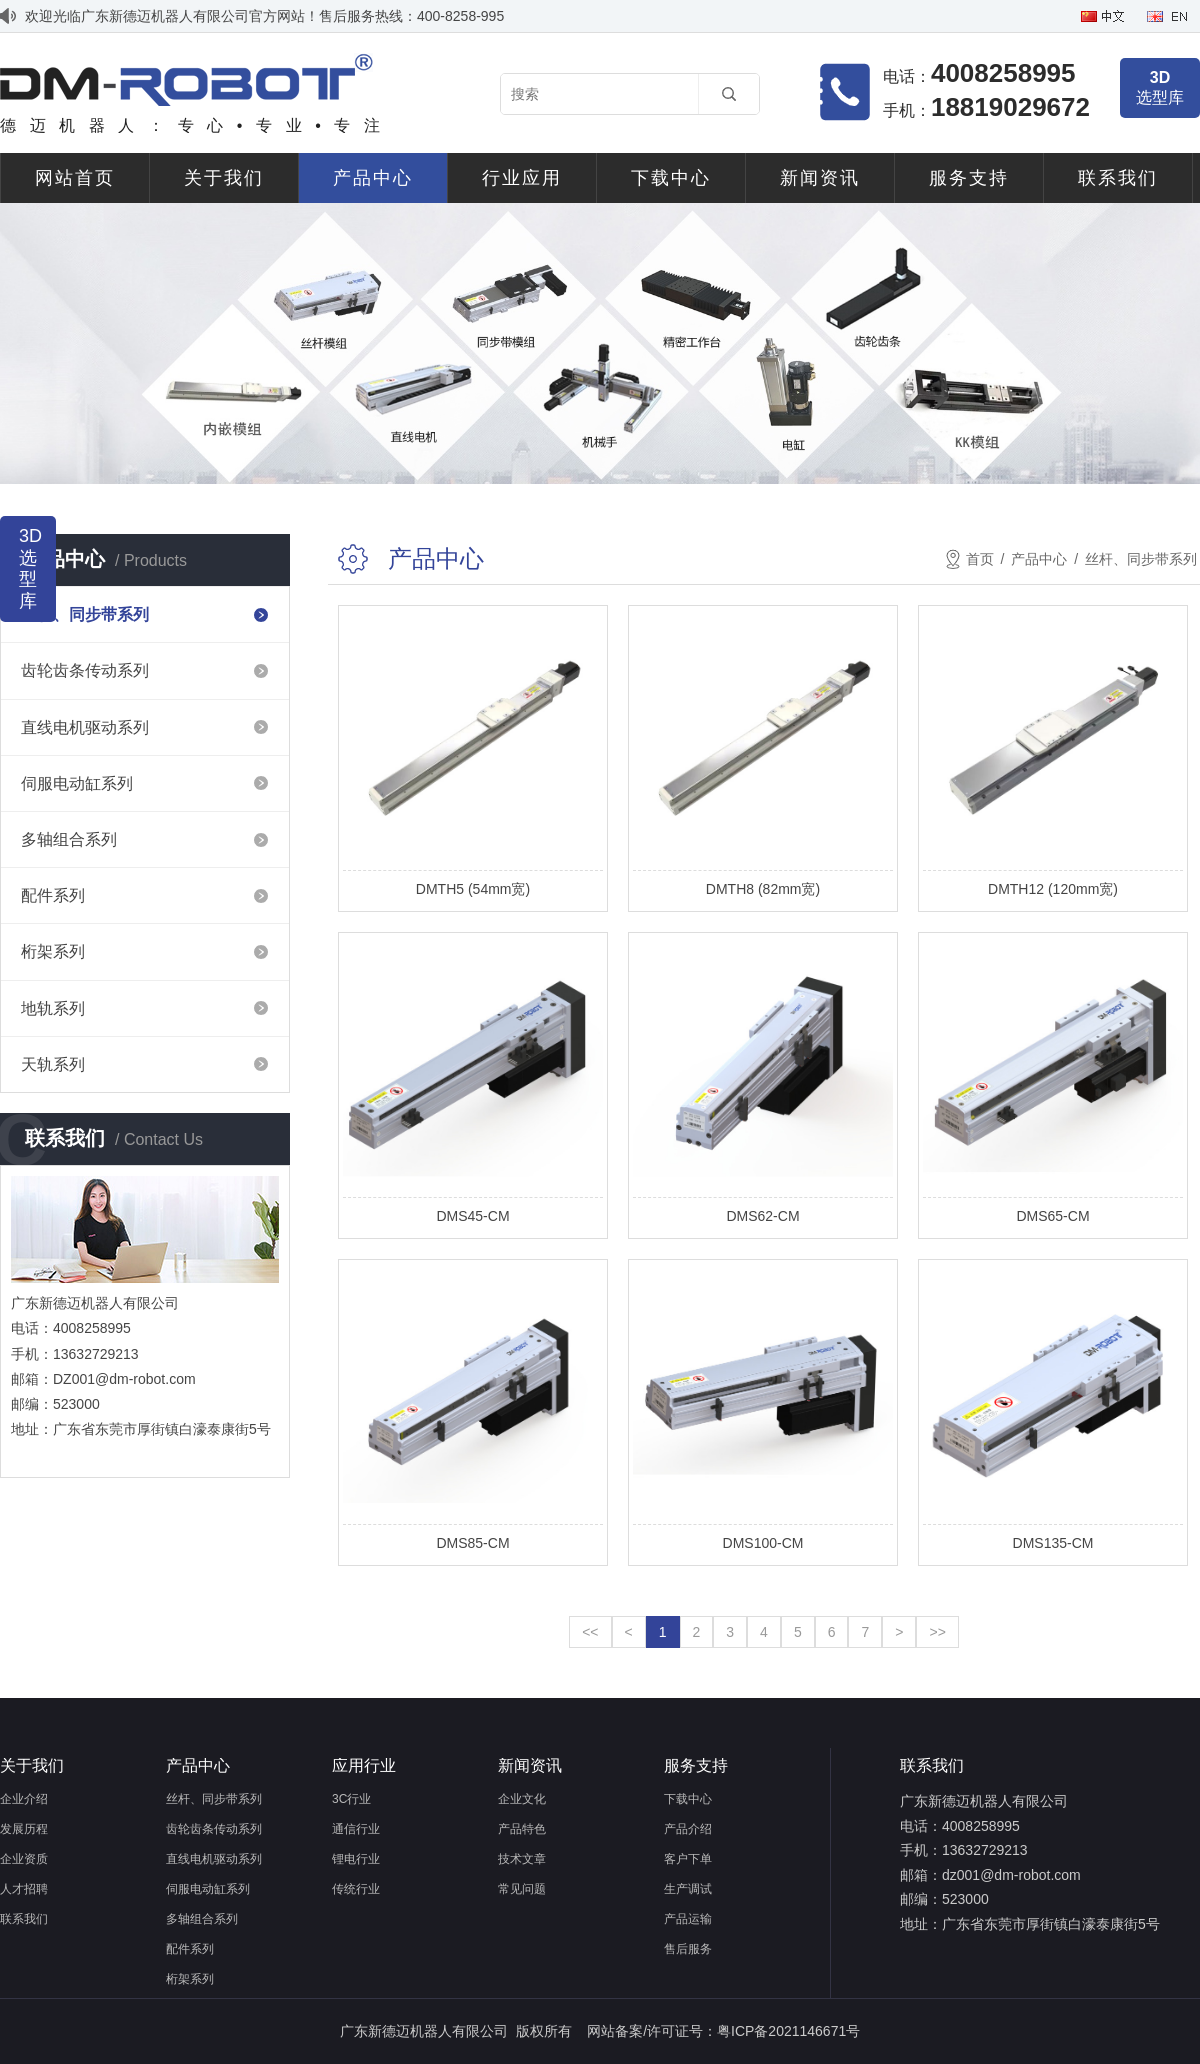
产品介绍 (688, 1829)
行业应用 (522, 178)
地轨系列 (53, 1008)
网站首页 (75, 178)
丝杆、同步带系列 (85, 614)
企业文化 (522, 1799)
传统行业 (356, 1889)
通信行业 (356, 1829)
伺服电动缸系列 (77, 783)
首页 (980, 559)
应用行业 (364, 1766)
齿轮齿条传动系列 (85, 670)
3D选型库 (28, 568)
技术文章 (522, 1859)
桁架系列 (53, 951)
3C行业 (351, 1799)
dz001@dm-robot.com (1011, 1875)
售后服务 (688, 1949)
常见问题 (522, 1889)
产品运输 (688, 1919)
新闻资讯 (820, 178)
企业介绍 (24, 1799)
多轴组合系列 (69, 839)
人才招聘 (24, 1889)
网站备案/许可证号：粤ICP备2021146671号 (723, 2031)
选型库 (1160, 87)
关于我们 (224, 178)
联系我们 (1118, 178)
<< (590, 1632)
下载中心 (671, 178)
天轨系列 (53, 1064)
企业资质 (24, 1859)
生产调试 (688, 1889)
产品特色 (522, 1829)
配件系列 (53, 895)
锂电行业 (356, 1859)
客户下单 (688, 1859)
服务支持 (969, 178)
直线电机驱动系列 (85, 727)
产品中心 (373, 178)
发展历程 (24, 1829)
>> (937, 1632)
